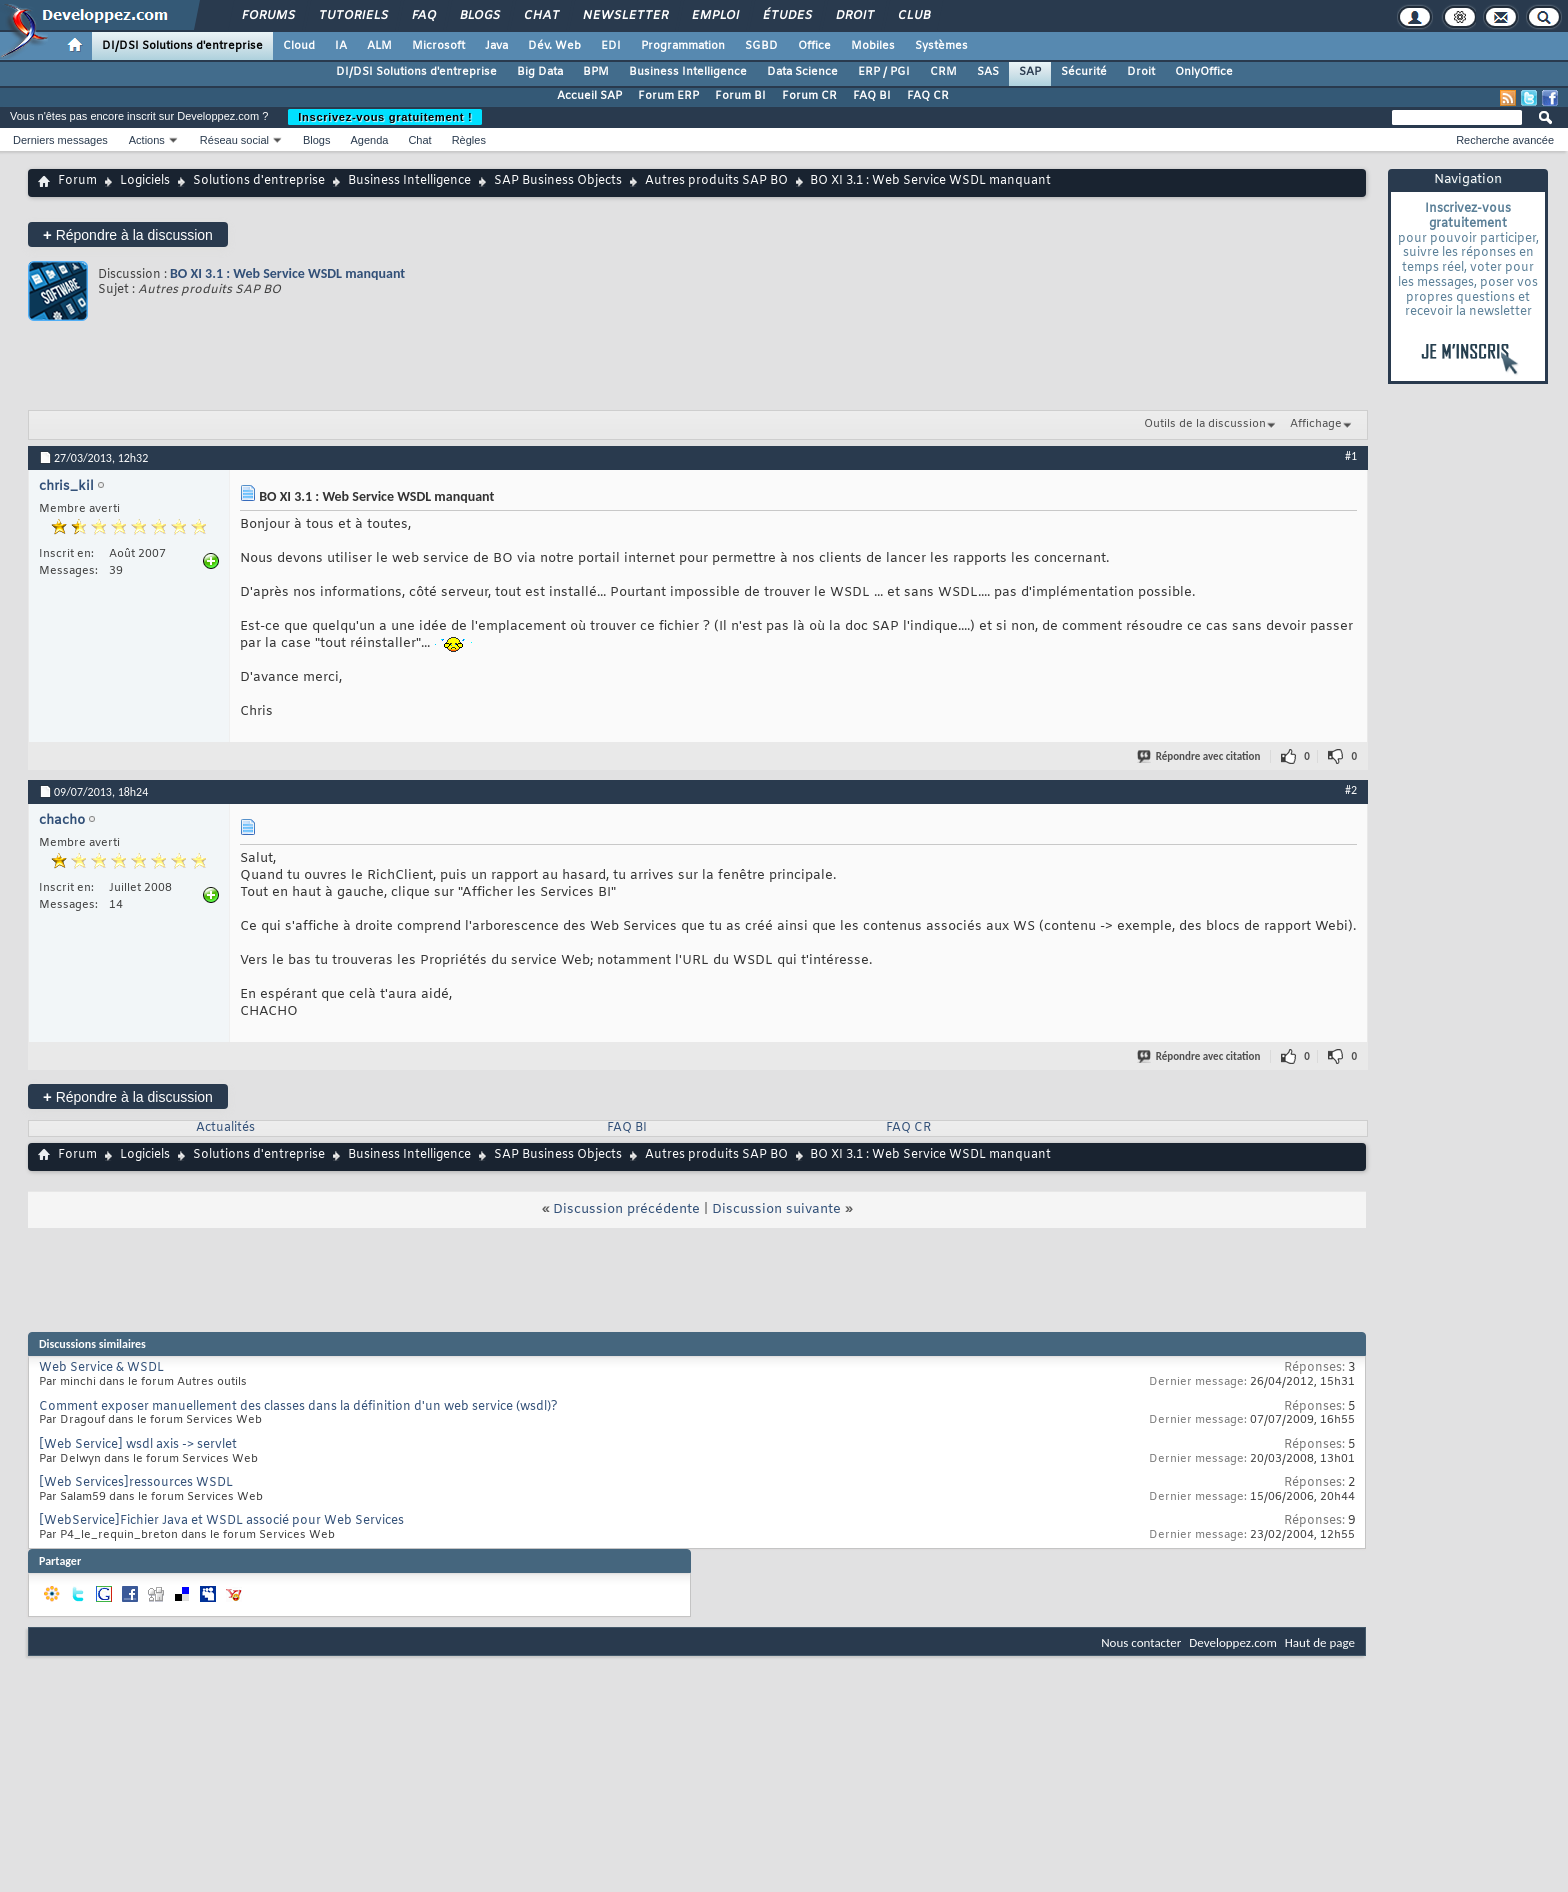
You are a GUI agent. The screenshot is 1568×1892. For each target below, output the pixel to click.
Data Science (802, 72)
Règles (469, 140)
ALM (379, 46)
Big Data (540, 72)
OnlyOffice (1204, 72)
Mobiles (873, 46)
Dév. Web (554, 46)
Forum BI (740, 96)
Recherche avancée (1505, 140)
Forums (267, 16)
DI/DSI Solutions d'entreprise (182, 46)
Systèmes (941, 46)
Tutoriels (352, 16)
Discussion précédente (626, 1209)
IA (341, 46)
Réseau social (234, 140)
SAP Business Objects (558, 181)
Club (913, 16)
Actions (147, 140)
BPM (596, 72)
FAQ (423, 16)
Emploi (714, 16)
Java (496, 46)
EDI (611, 46)
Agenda (369, 140)
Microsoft (438, 46)
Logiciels (145, 181)
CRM (943, 72)
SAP (1030, 72)
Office (814, 46)
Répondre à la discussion (128, 234)
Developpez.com (1233, 1642)
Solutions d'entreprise (259, 181)
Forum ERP (668, 96)
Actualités (225, 1128)
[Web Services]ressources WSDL (136, 1483)
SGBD (761, 46)
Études (786, 16)
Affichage (1316, 424)
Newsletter (624, 16)
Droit (854, 16)
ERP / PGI (884, 72)
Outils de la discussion (1205, 424)
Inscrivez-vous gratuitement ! (385, 117)
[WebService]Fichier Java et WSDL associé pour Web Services (221, 1521)
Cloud (299, 46)
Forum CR (809, 96)
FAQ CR (928, 96)
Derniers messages (60, 140)
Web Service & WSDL (101, 1368)
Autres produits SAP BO (716, 181)
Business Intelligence (688, 72)
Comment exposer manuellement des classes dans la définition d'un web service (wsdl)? (298, 1407)
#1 (1351, 456)
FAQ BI (872, 96)
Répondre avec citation (1200, 756)
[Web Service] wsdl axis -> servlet (138, 1445)
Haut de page (1320, 1642)
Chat (540, 16)
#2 (1351, 790)
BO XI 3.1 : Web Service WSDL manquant (287, 273)
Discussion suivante (776, 1209)
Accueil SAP (589, 96)
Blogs (479, 16)
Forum (77, 181)
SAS (988, 72)
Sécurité (1084, 72)
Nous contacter (1141, 1642)
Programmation (683, 46)
